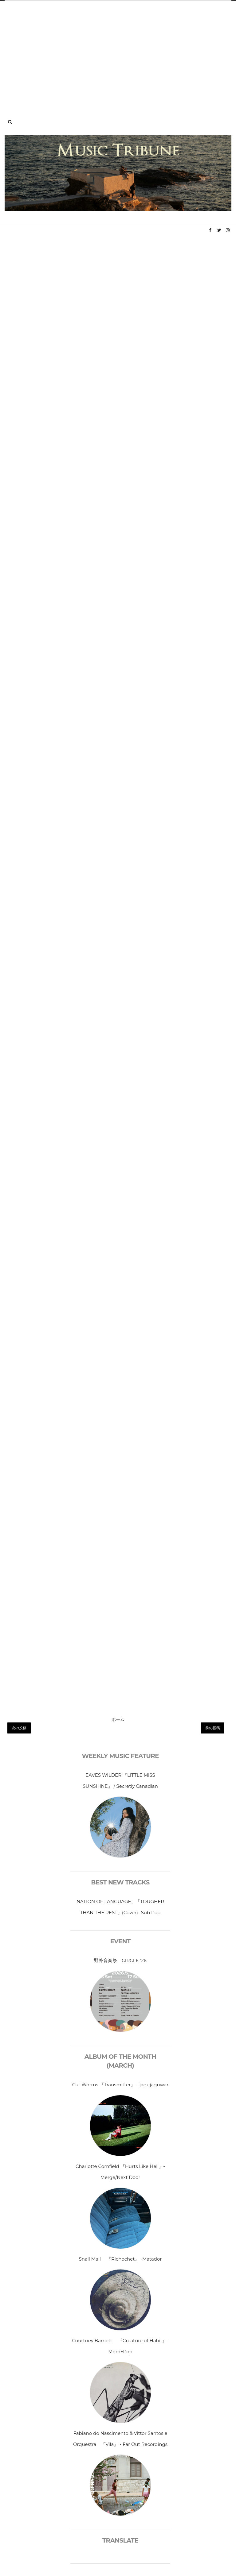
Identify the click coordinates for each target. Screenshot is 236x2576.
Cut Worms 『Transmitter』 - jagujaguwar (120, 2085)
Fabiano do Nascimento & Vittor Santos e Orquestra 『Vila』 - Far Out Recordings (120, 2438)
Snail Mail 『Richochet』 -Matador (120, 2259)
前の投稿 (212, 1728)
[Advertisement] (118, 53)
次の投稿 (19, 1728)
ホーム (118, 1719)
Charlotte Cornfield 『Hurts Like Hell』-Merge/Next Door (120, 2171)
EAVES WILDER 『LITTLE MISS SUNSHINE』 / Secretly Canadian (120, 1780)
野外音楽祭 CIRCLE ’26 (120, 1960)
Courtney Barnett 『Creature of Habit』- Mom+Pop (120, 2346)
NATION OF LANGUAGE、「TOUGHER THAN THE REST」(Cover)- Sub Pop (120, 1907)
